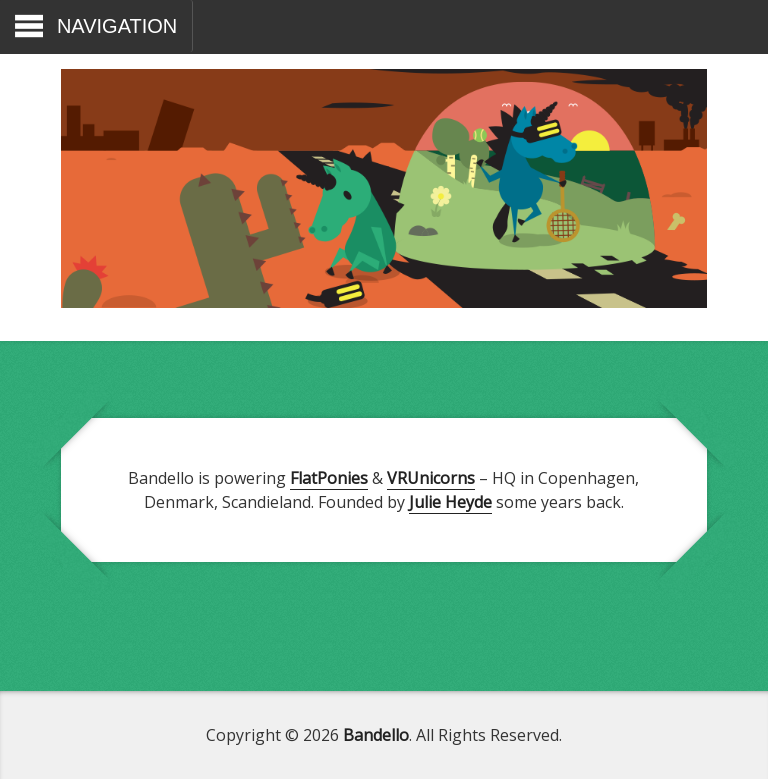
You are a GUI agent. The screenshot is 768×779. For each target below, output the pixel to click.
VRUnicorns (431, 478)
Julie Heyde (450, 502)
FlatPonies (329, 478)
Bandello (376, 735)
